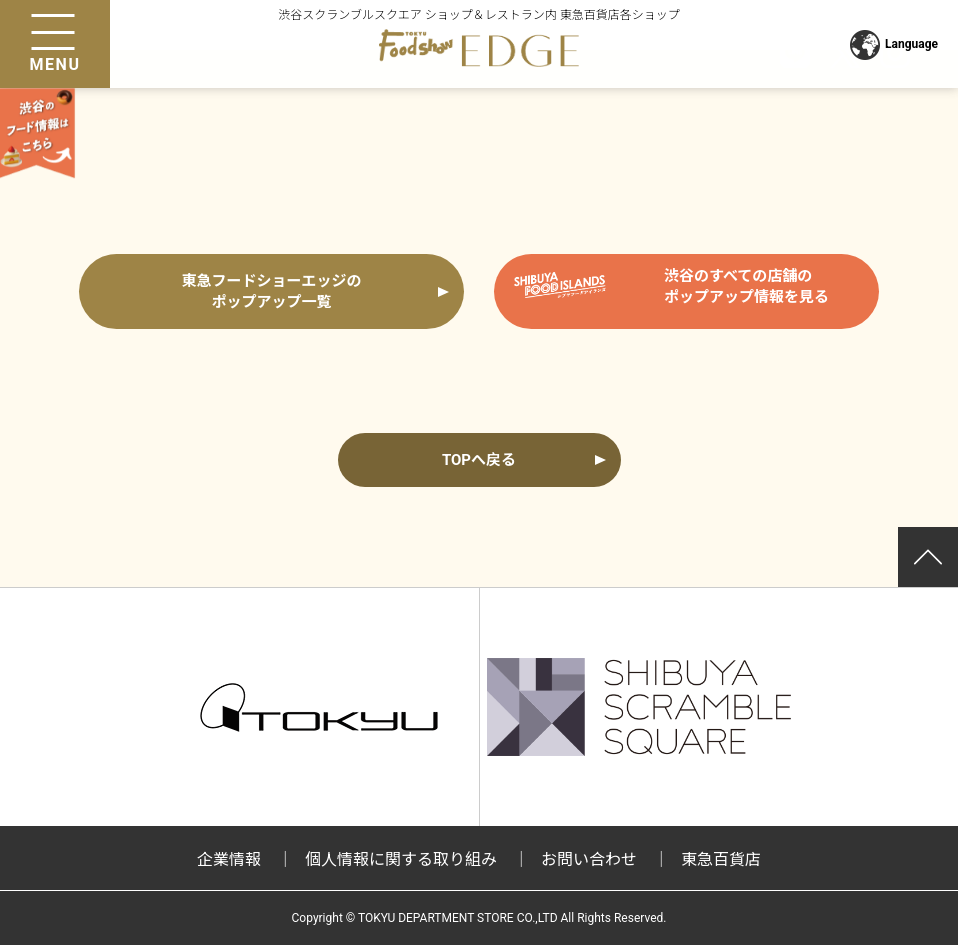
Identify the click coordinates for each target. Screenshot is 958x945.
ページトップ (928, 557)
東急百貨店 (721, 859)
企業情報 (229, 859)
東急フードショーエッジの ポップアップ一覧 (271, 291)
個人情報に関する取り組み (401, 859)
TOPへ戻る (479, 460)
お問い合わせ (589, 859)
